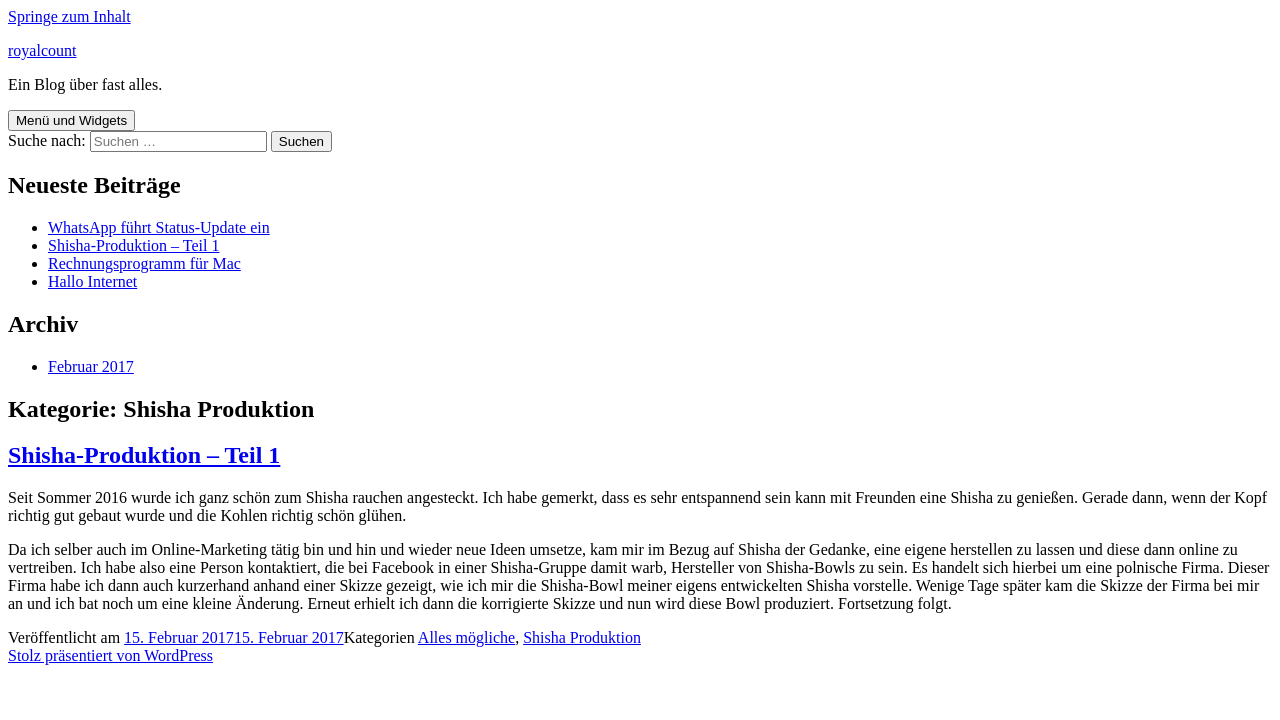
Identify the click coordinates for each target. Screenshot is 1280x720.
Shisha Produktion (582, 637)
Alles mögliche (466, 637)
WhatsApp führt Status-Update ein (159, 227)
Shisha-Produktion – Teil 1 (133, 245)
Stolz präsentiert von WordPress (110, 655)
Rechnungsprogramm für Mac (144, 263)
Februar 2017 (91, 366)
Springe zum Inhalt (69, 16)
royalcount (42, 50)
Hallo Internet (92, 281)
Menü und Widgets (71, 120)
